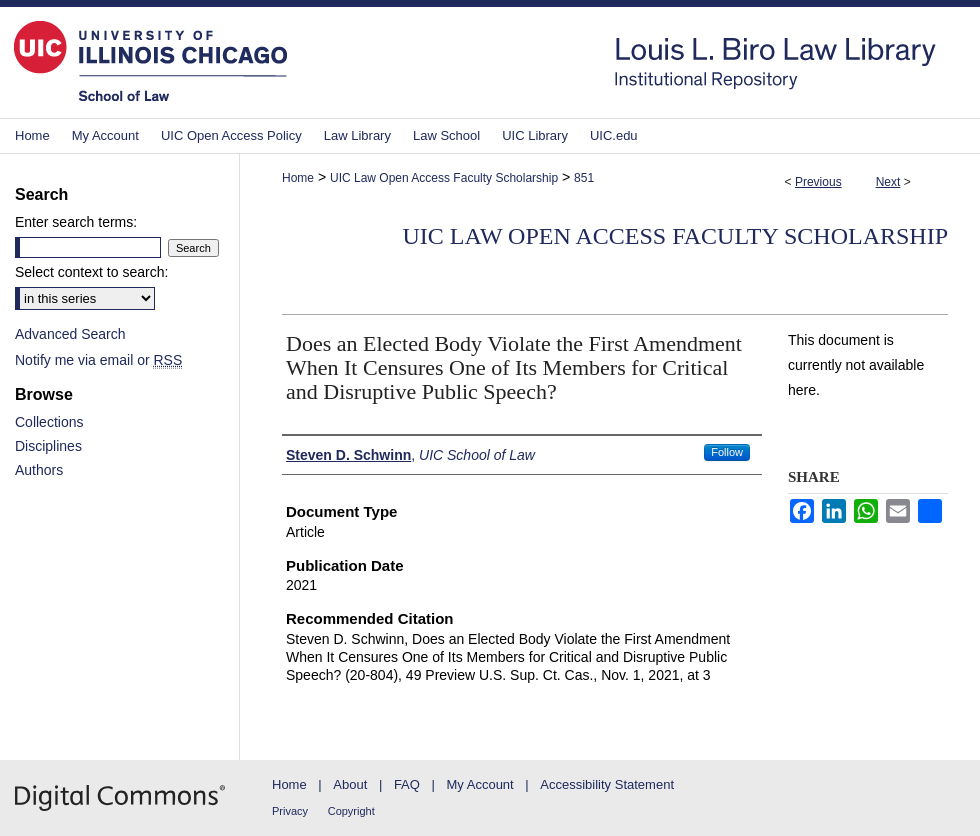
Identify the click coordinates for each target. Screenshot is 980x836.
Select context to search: (91, 272)
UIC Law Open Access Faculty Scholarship (444, 178)
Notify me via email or (98, 360)
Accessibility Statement (607, 784)
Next (888, 182)
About (350, 784)
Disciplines (48, 446)
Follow (727, 452)
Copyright (351, 811)
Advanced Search (70, 334)
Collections (49, 422)
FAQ (407, 784)
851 (584, 178)
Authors (39, 470)
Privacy (290, 811)
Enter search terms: (76, 222)
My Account (480, 784)
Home (298, 178)
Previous (818, 182)
